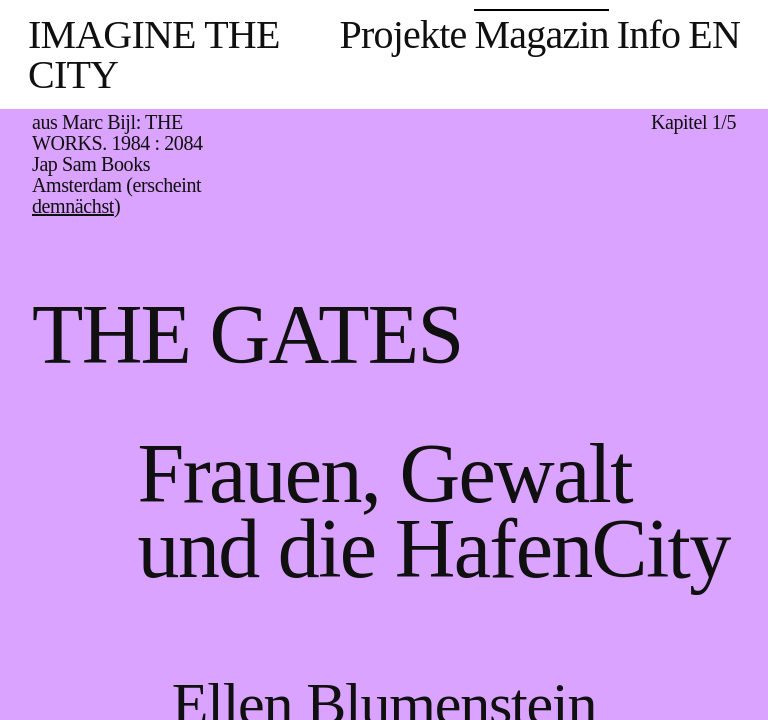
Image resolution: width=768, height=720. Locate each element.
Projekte (403, 34)
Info (648, 34)
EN (714, 34)
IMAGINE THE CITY (154, 55)
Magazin (541, 34)
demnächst (73, 206)
